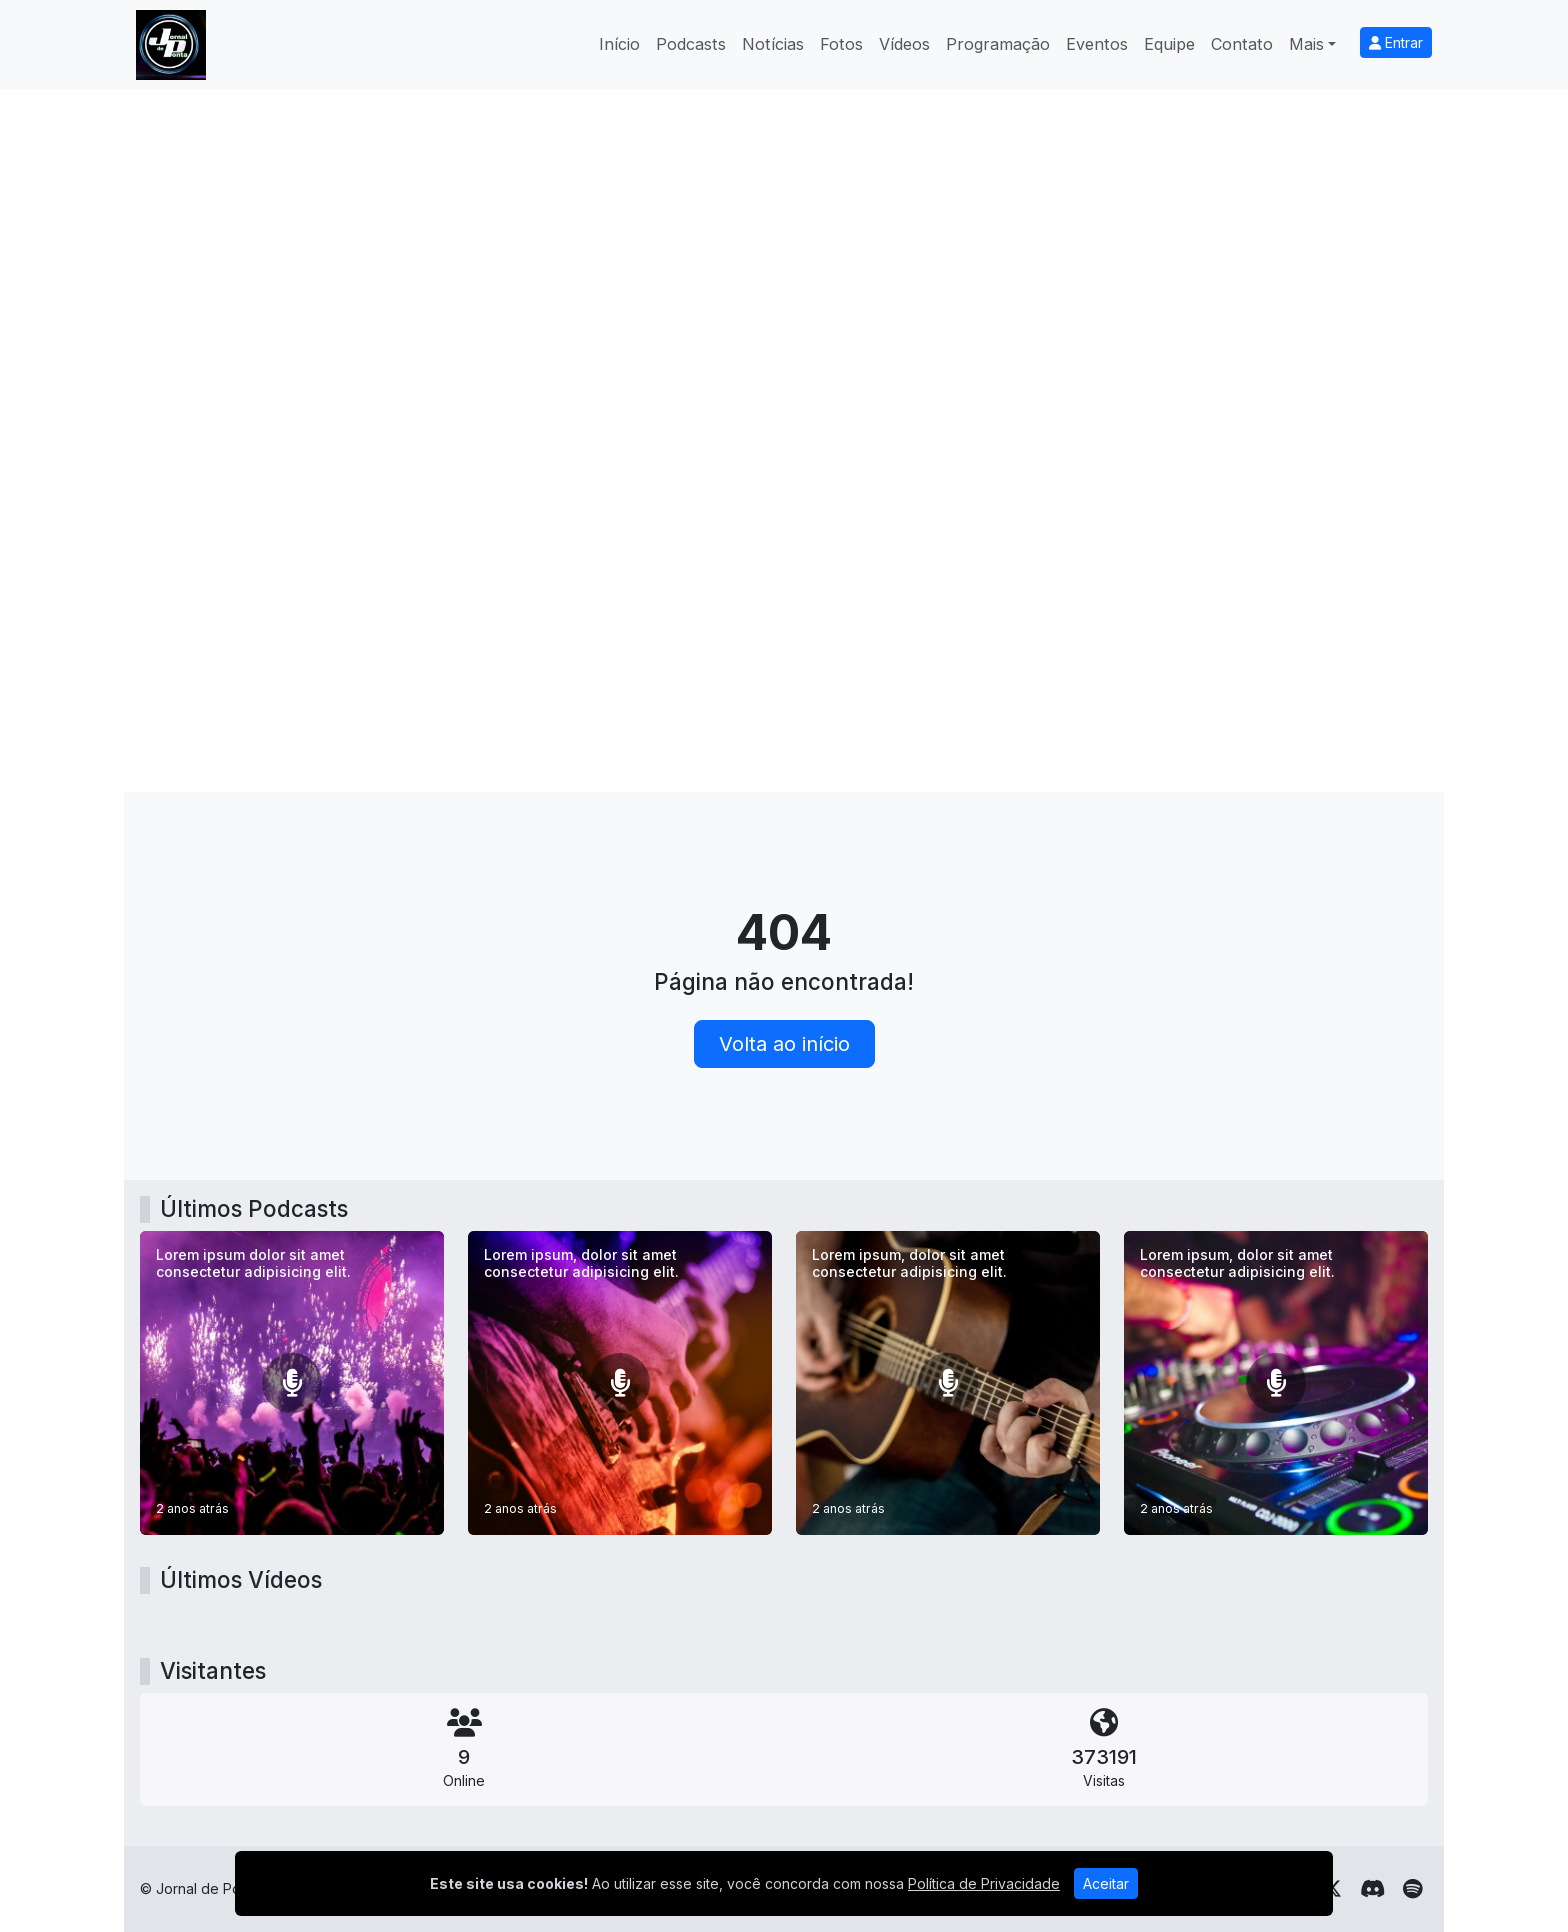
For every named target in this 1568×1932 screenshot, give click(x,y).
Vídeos (904, 44)
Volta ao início (784, 1044)
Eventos (1097, 44)
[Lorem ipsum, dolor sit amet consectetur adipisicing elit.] (620, 1383)
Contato (1242, 44)
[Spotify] (1412, 1889)
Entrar (1396, 42)
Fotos (841, 44)
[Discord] (1372, 1889)
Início (619, 44)
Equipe (1169, 44)
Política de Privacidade (984, 1883)
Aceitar (1106, 1883)
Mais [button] (1306, 44)
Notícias (773, 44)
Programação (998, 44)
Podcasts (691, 44)
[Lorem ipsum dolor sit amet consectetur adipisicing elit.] (292, 1383)
